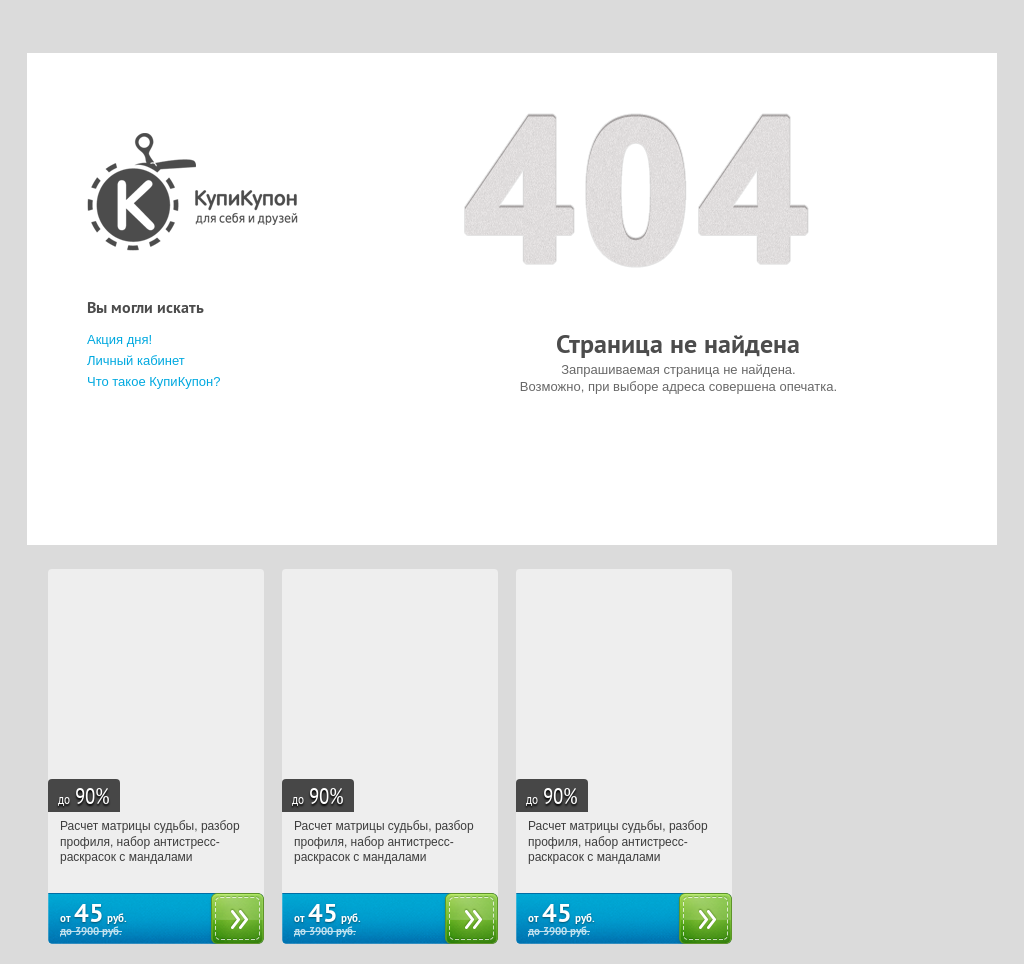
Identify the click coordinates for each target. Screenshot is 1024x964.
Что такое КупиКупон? (153, 381)
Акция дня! (119, 339)
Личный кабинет (136, 360)
